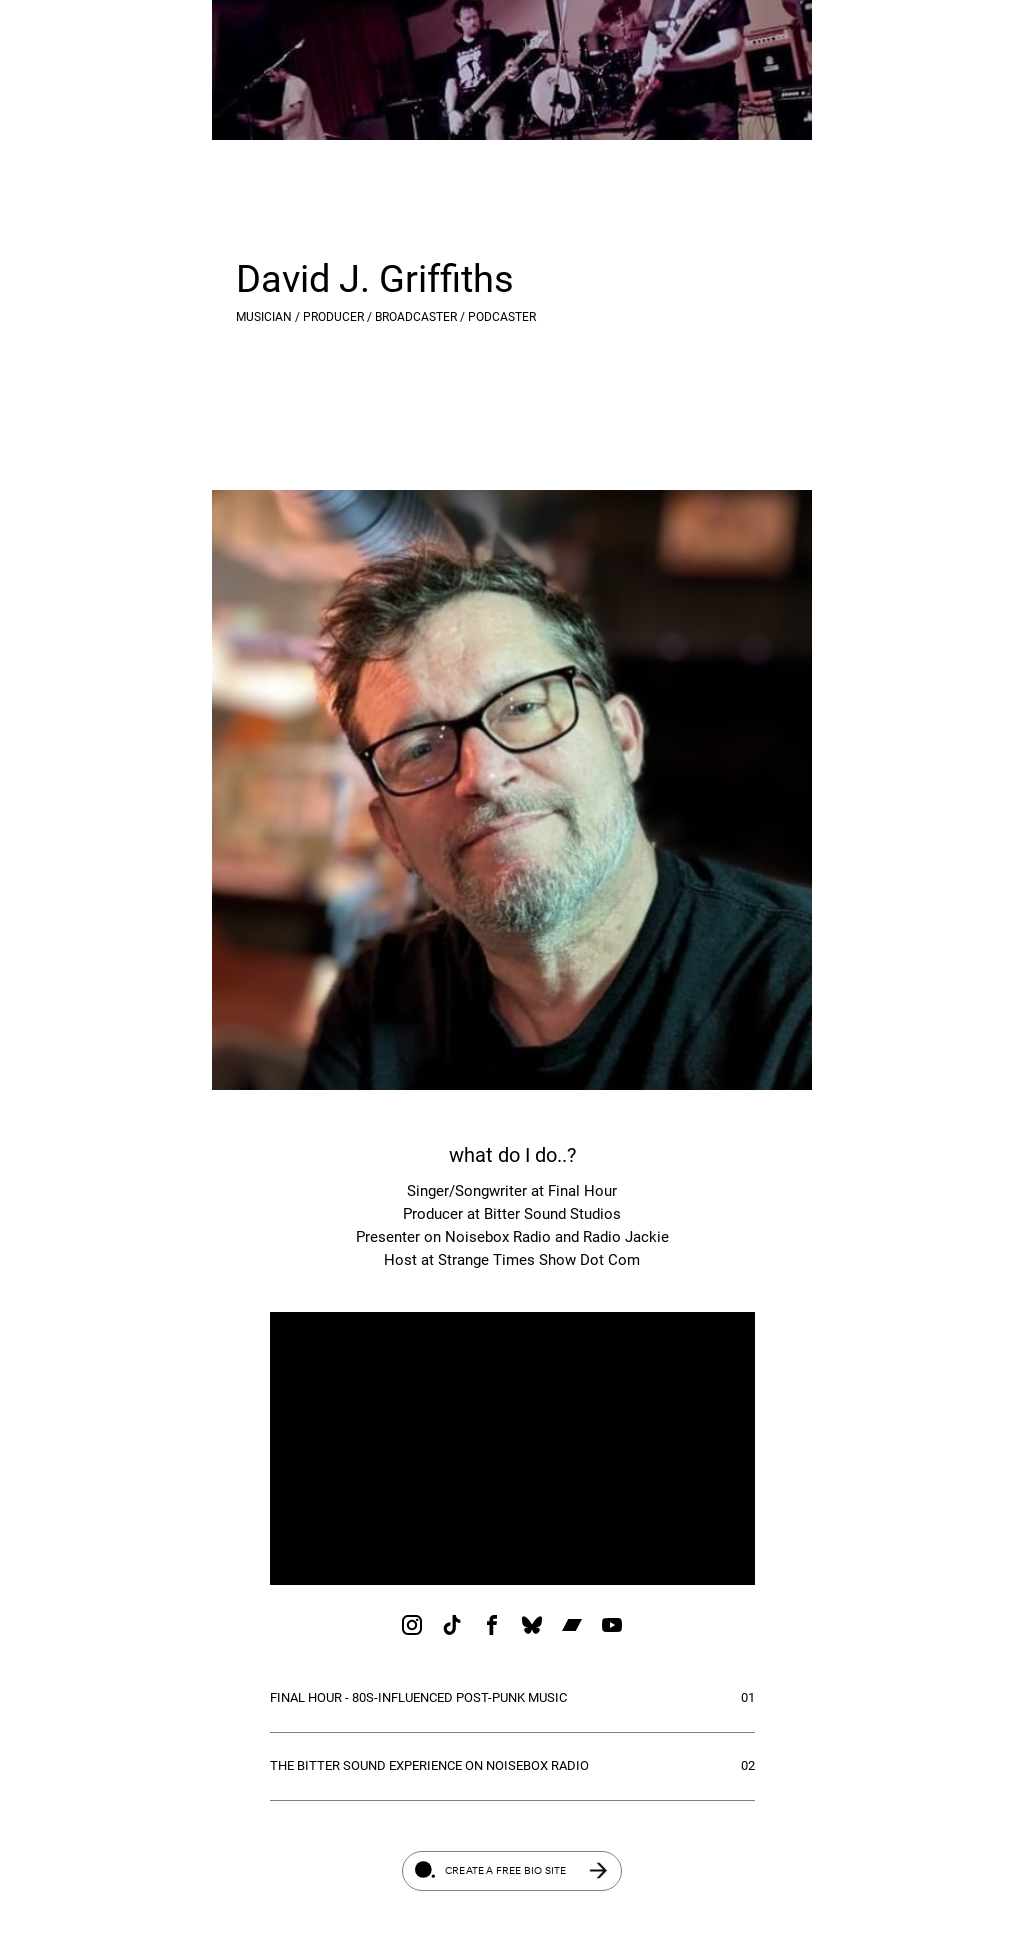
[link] (412, 1625)
